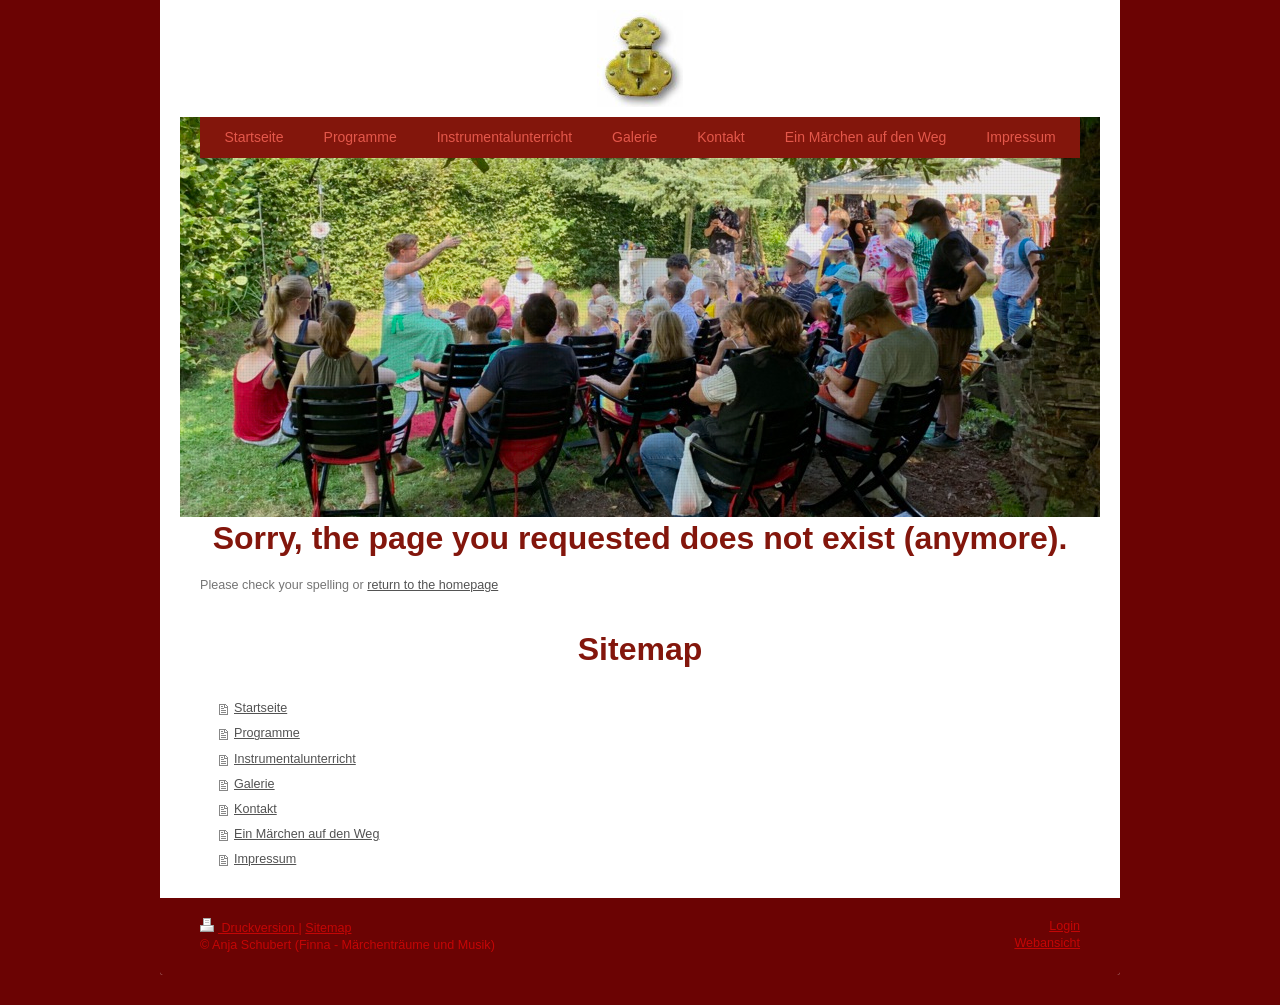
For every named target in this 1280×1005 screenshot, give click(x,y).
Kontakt (255, 809)
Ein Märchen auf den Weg (306, 834)
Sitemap (328, 928)
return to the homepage (432, 585)
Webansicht (1047, 943)
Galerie (254, 784)
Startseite (260, 708)
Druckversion (249, 928)
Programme (267, 733)
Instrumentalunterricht (295, 759)
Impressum (265, 859)
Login (1064, 926)
